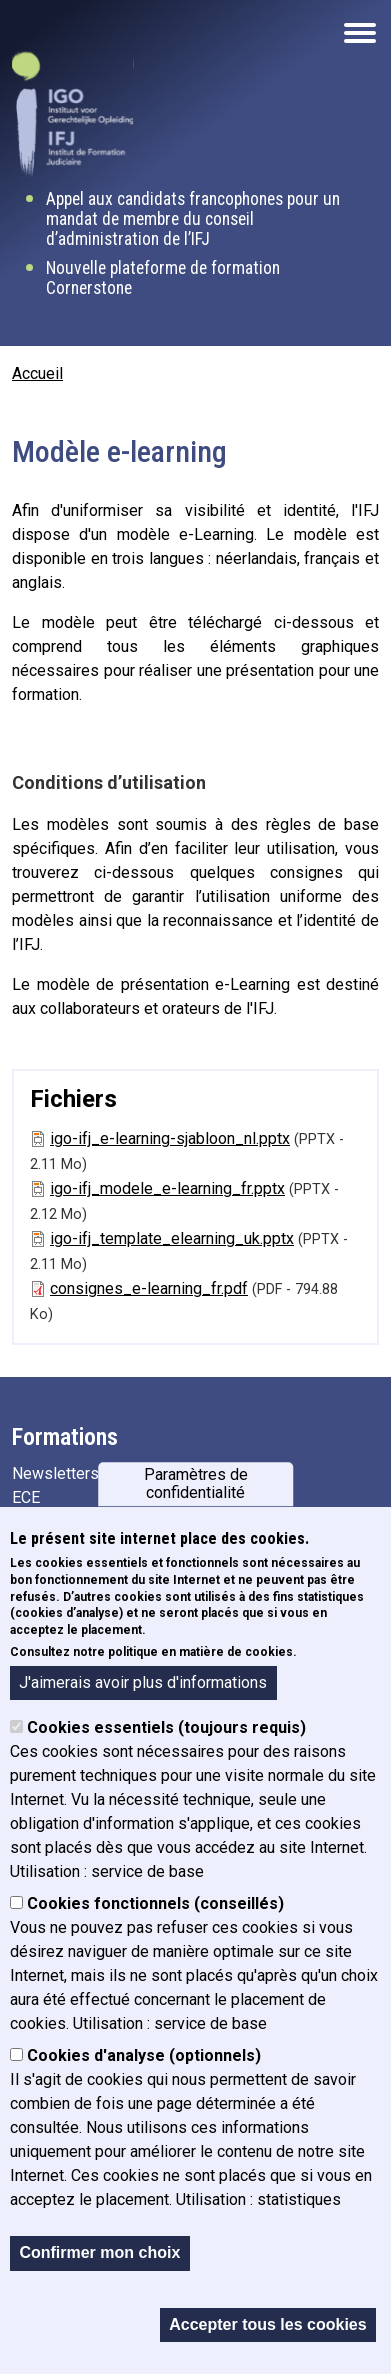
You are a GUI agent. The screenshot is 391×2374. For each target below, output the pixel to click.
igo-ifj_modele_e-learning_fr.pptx (167, 1188)
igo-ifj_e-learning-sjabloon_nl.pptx (170, 1138)
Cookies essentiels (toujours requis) (166, 1728)
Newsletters (55, 1473)
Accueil (37, 373)
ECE (26, 1497)
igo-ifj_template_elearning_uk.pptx (172, 1238)
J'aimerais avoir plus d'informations (143, 1682)
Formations (65, 1437)
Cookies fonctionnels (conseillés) (155, 1904)
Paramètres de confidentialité (196, 1483)
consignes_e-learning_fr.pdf (149, 1288)
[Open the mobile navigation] (360, 33)
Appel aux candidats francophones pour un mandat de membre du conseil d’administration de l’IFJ (193, 219)
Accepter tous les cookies (267, 2324)
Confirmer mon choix (99, 2253)
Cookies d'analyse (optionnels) (144, 2056)
